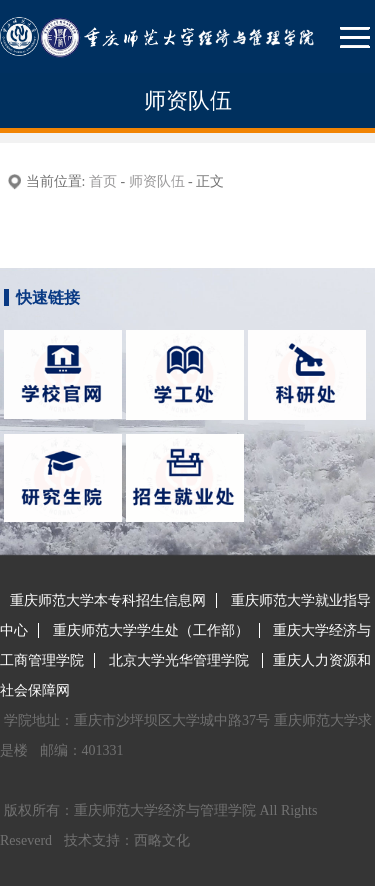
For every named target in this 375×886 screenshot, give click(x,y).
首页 (103, 181)
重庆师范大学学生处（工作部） (151, 630)
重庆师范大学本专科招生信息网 (108, 600)
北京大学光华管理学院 (181, 660)
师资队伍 (157, 181)
